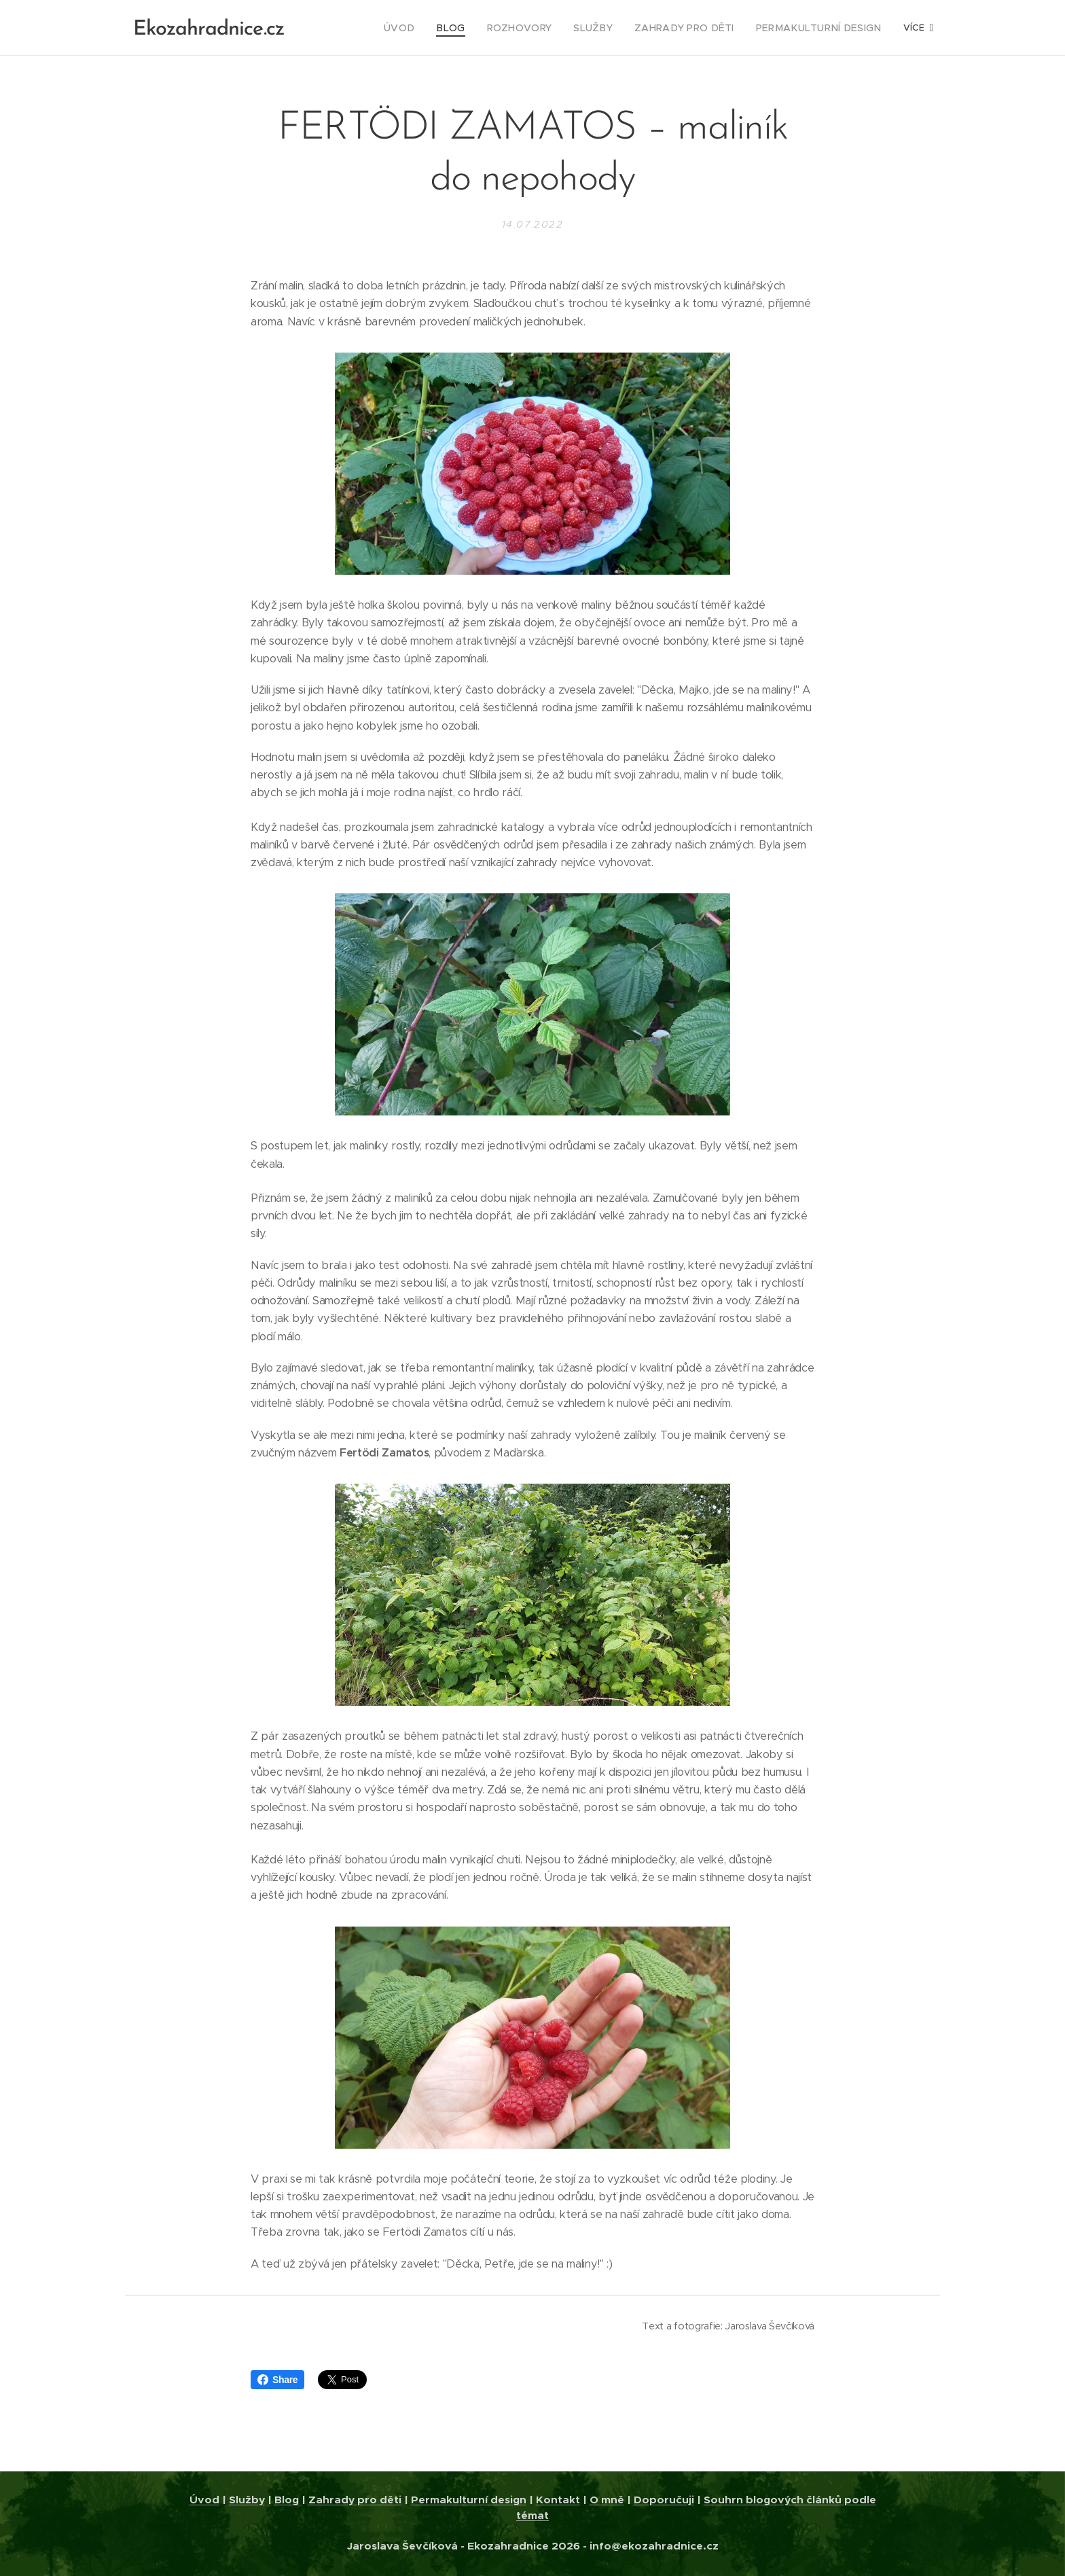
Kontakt (558, 2500)
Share (277, 2379)
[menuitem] (364, 28)
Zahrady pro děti (354, 2500)
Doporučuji (664, 2500)
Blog (286, 2500)
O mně (607, 2500)
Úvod (204, 2500)
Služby (247, 2500)
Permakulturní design (468, 2500)
